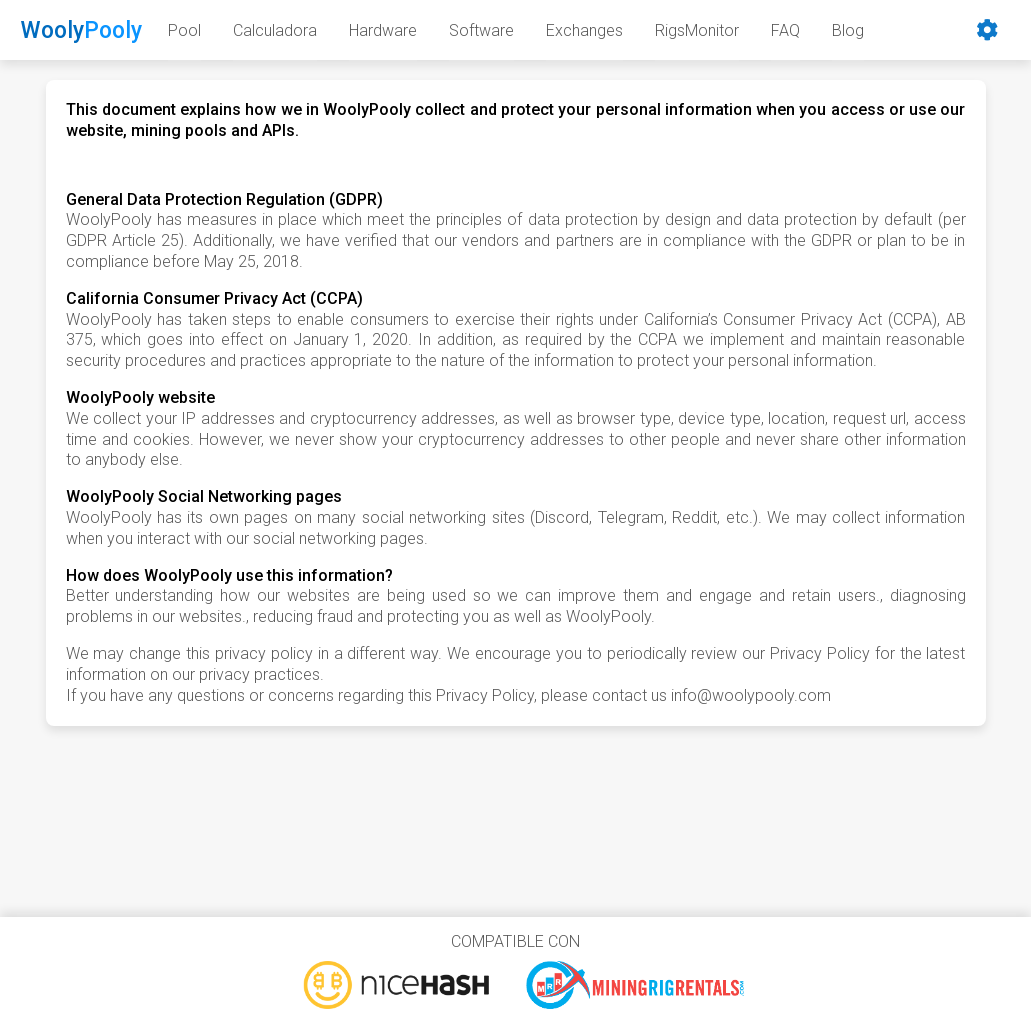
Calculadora (275, 30)
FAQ (785, 30)
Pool (184, 30)
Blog (848, 30)
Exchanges (584, 30)
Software (481, 30)
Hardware (383, 30)
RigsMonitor (697, 30)
